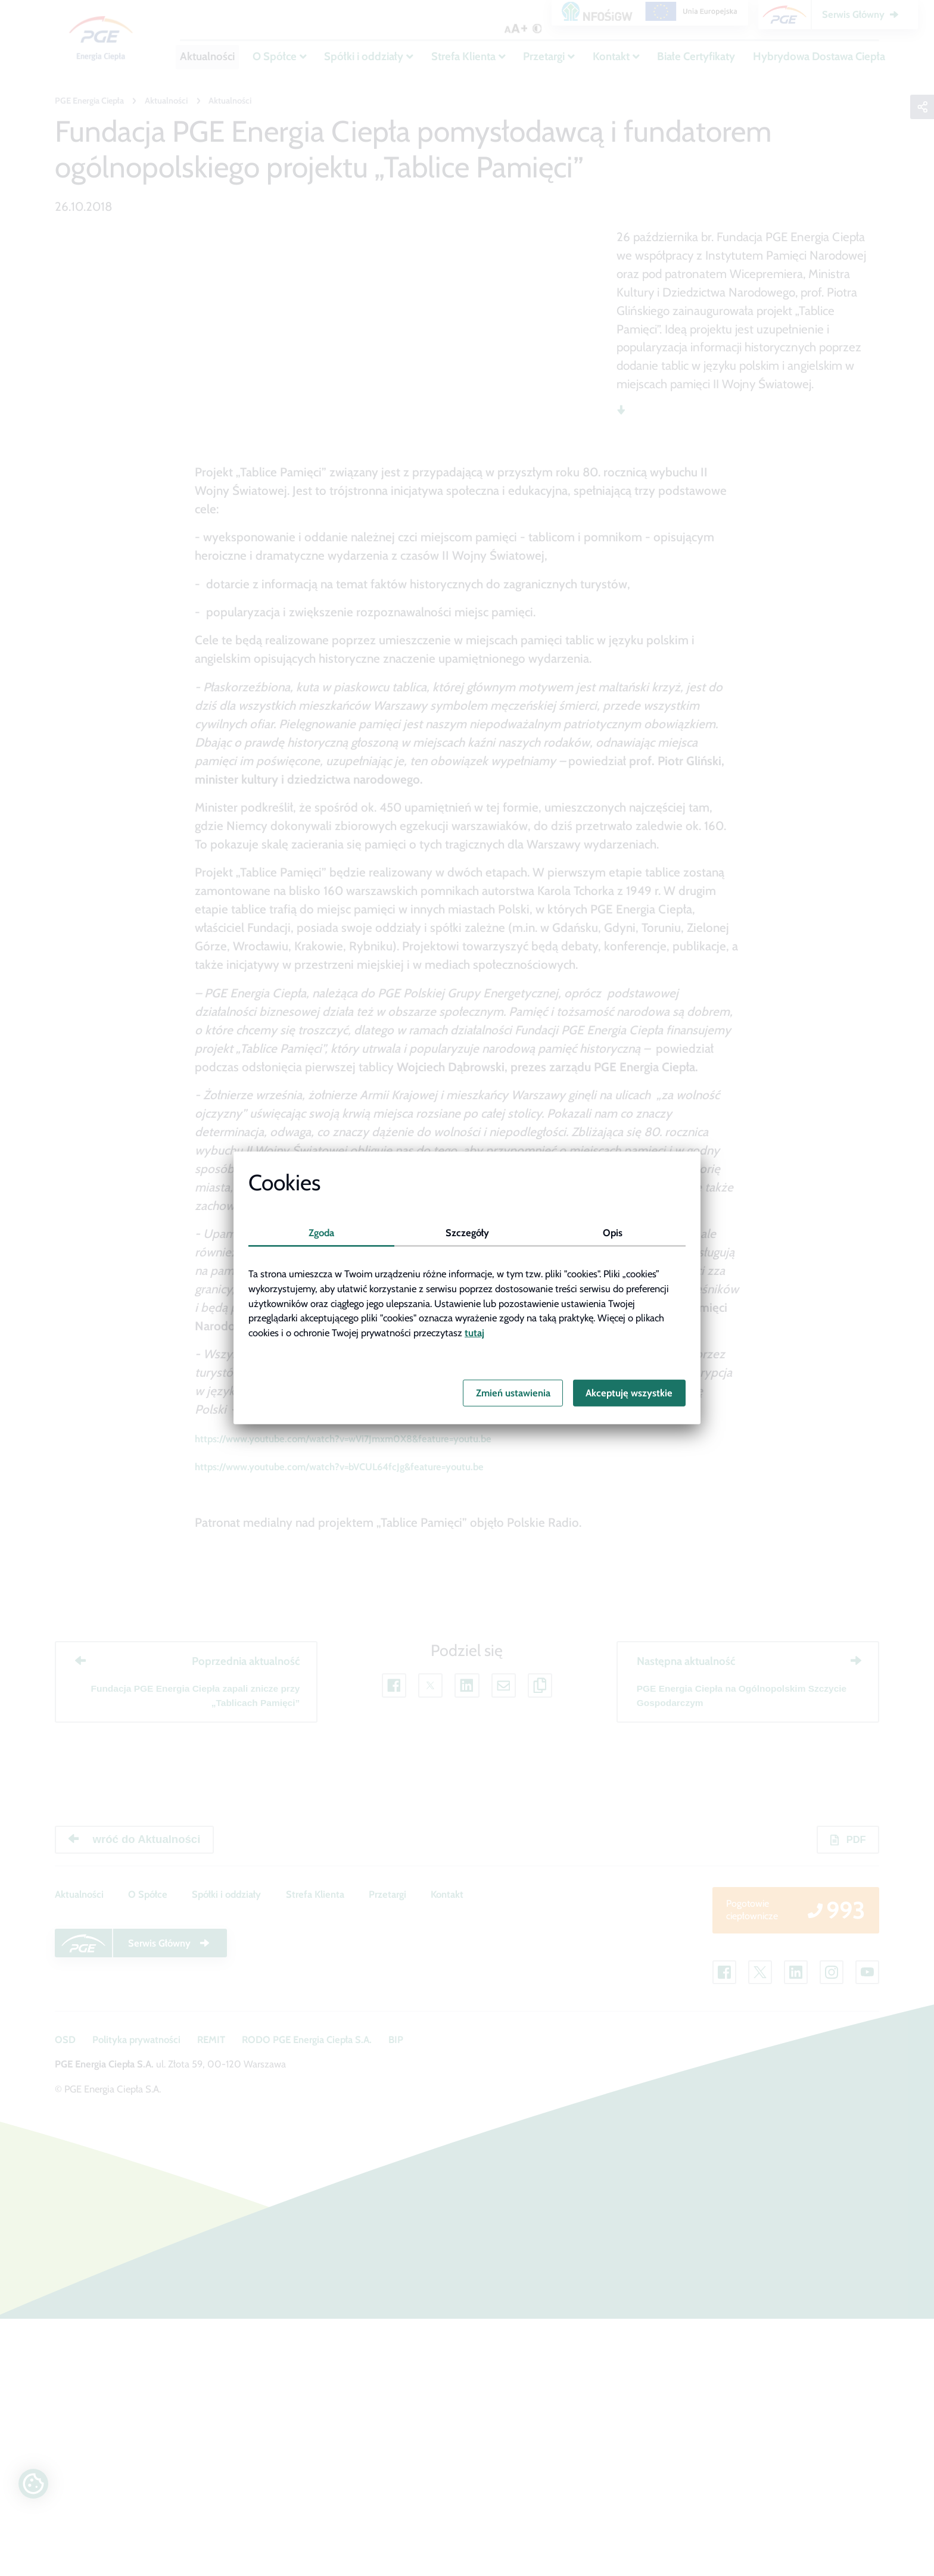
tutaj (474, 1333)
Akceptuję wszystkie (629, 1393)
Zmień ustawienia (513, 1393)
